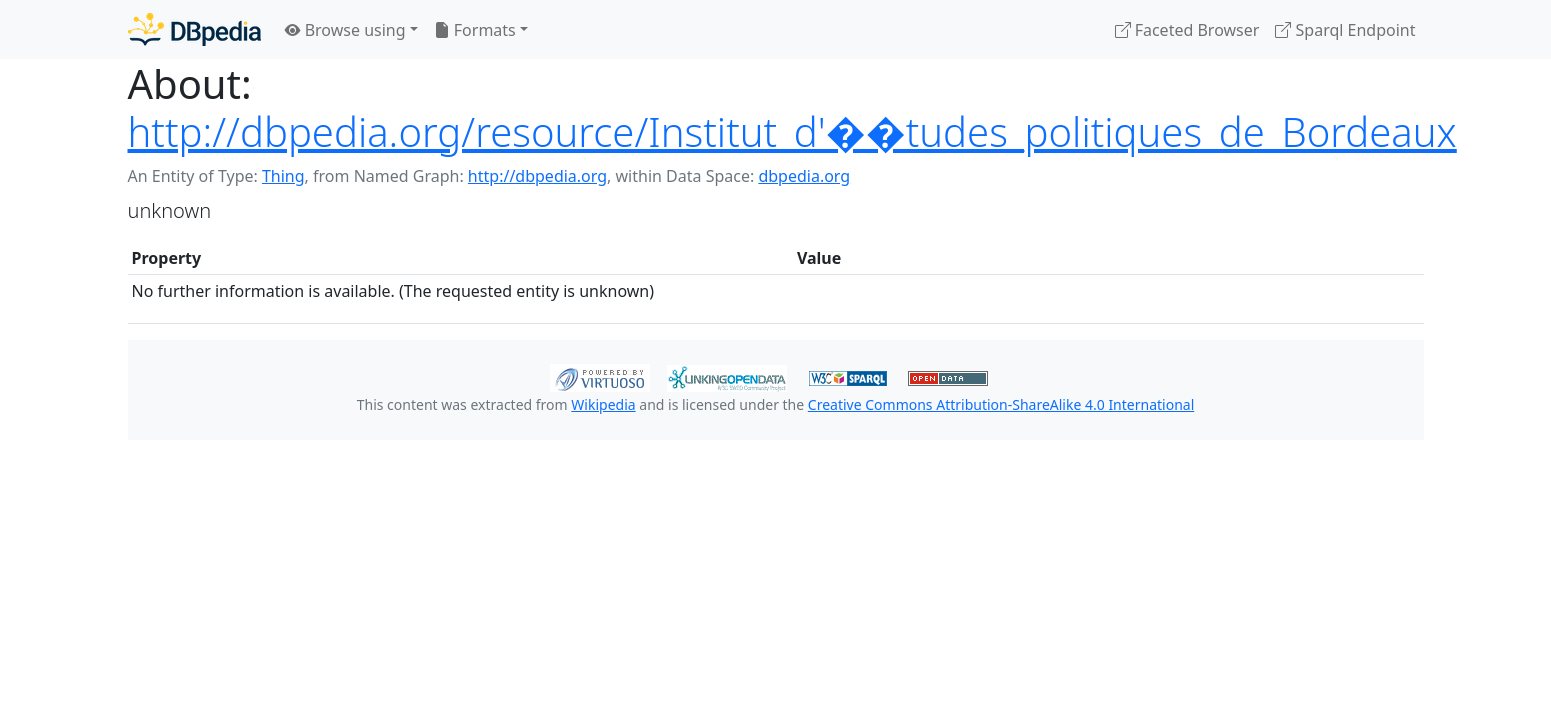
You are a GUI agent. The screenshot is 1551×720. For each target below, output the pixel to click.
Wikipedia (603, 404)
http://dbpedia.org (537, 176)
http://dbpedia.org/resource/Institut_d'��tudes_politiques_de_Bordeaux (792, 131)
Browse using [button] (345, 30)
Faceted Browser (1187, 30)
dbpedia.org (804, 176)
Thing (283, 176)
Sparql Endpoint (1345, 30)
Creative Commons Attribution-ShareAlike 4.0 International (1001, 404)
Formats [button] (475, 30)
